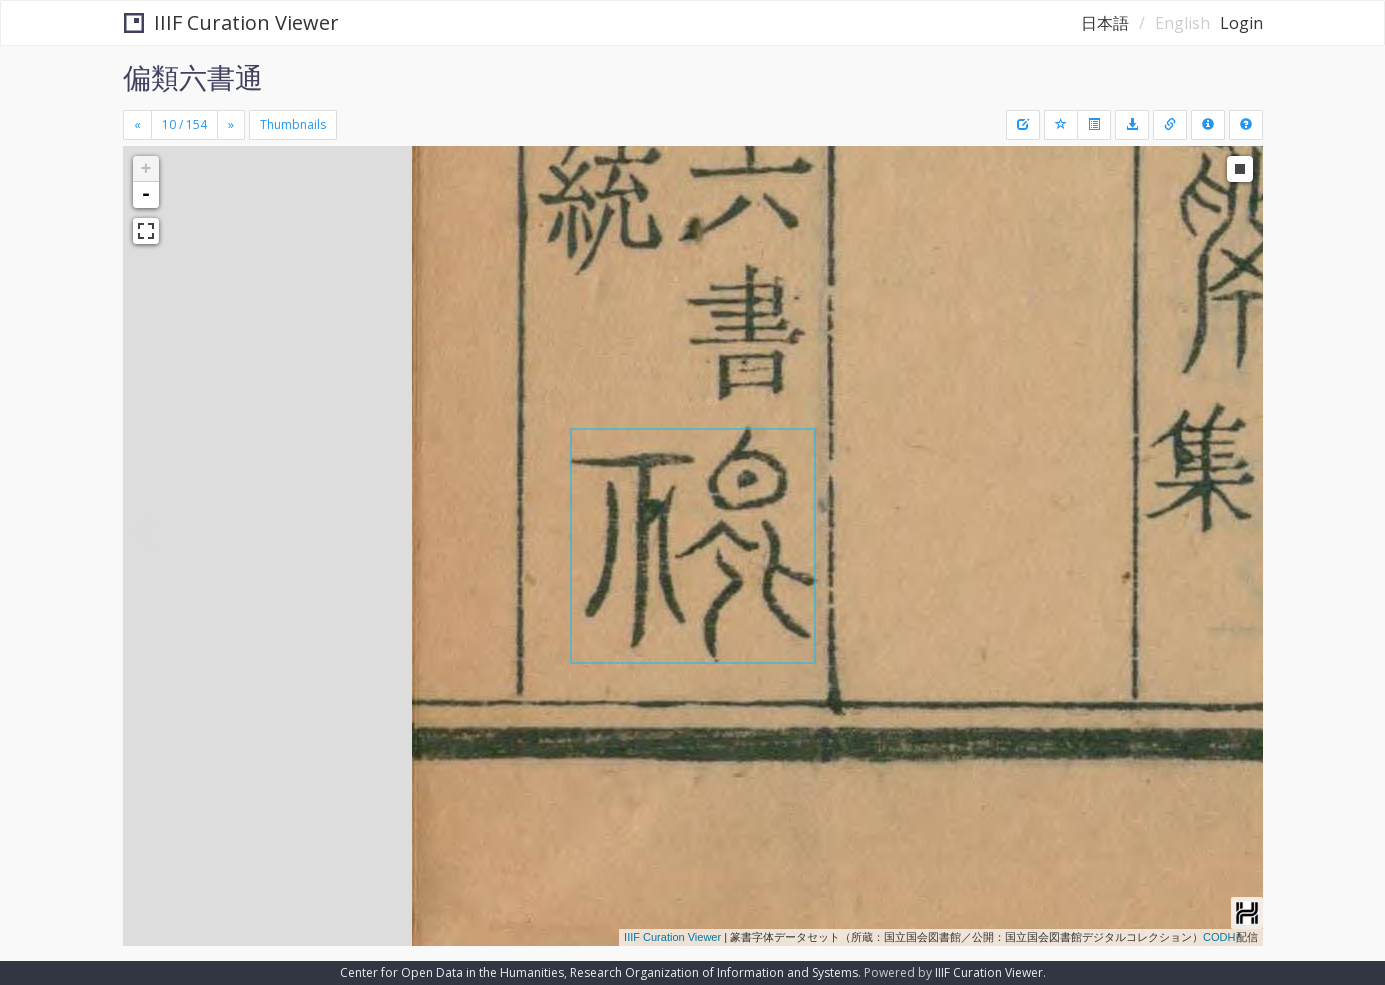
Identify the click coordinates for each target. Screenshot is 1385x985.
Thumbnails (293, 124)
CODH (1219, 937)
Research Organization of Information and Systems (714, 972)
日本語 (1105, 23)
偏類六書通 (193, 77)
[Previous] (137, 125)
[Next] (231, 125)
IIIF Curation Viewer (231, 22)
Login (1241, 23)
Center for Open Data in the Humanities (452, 972)
